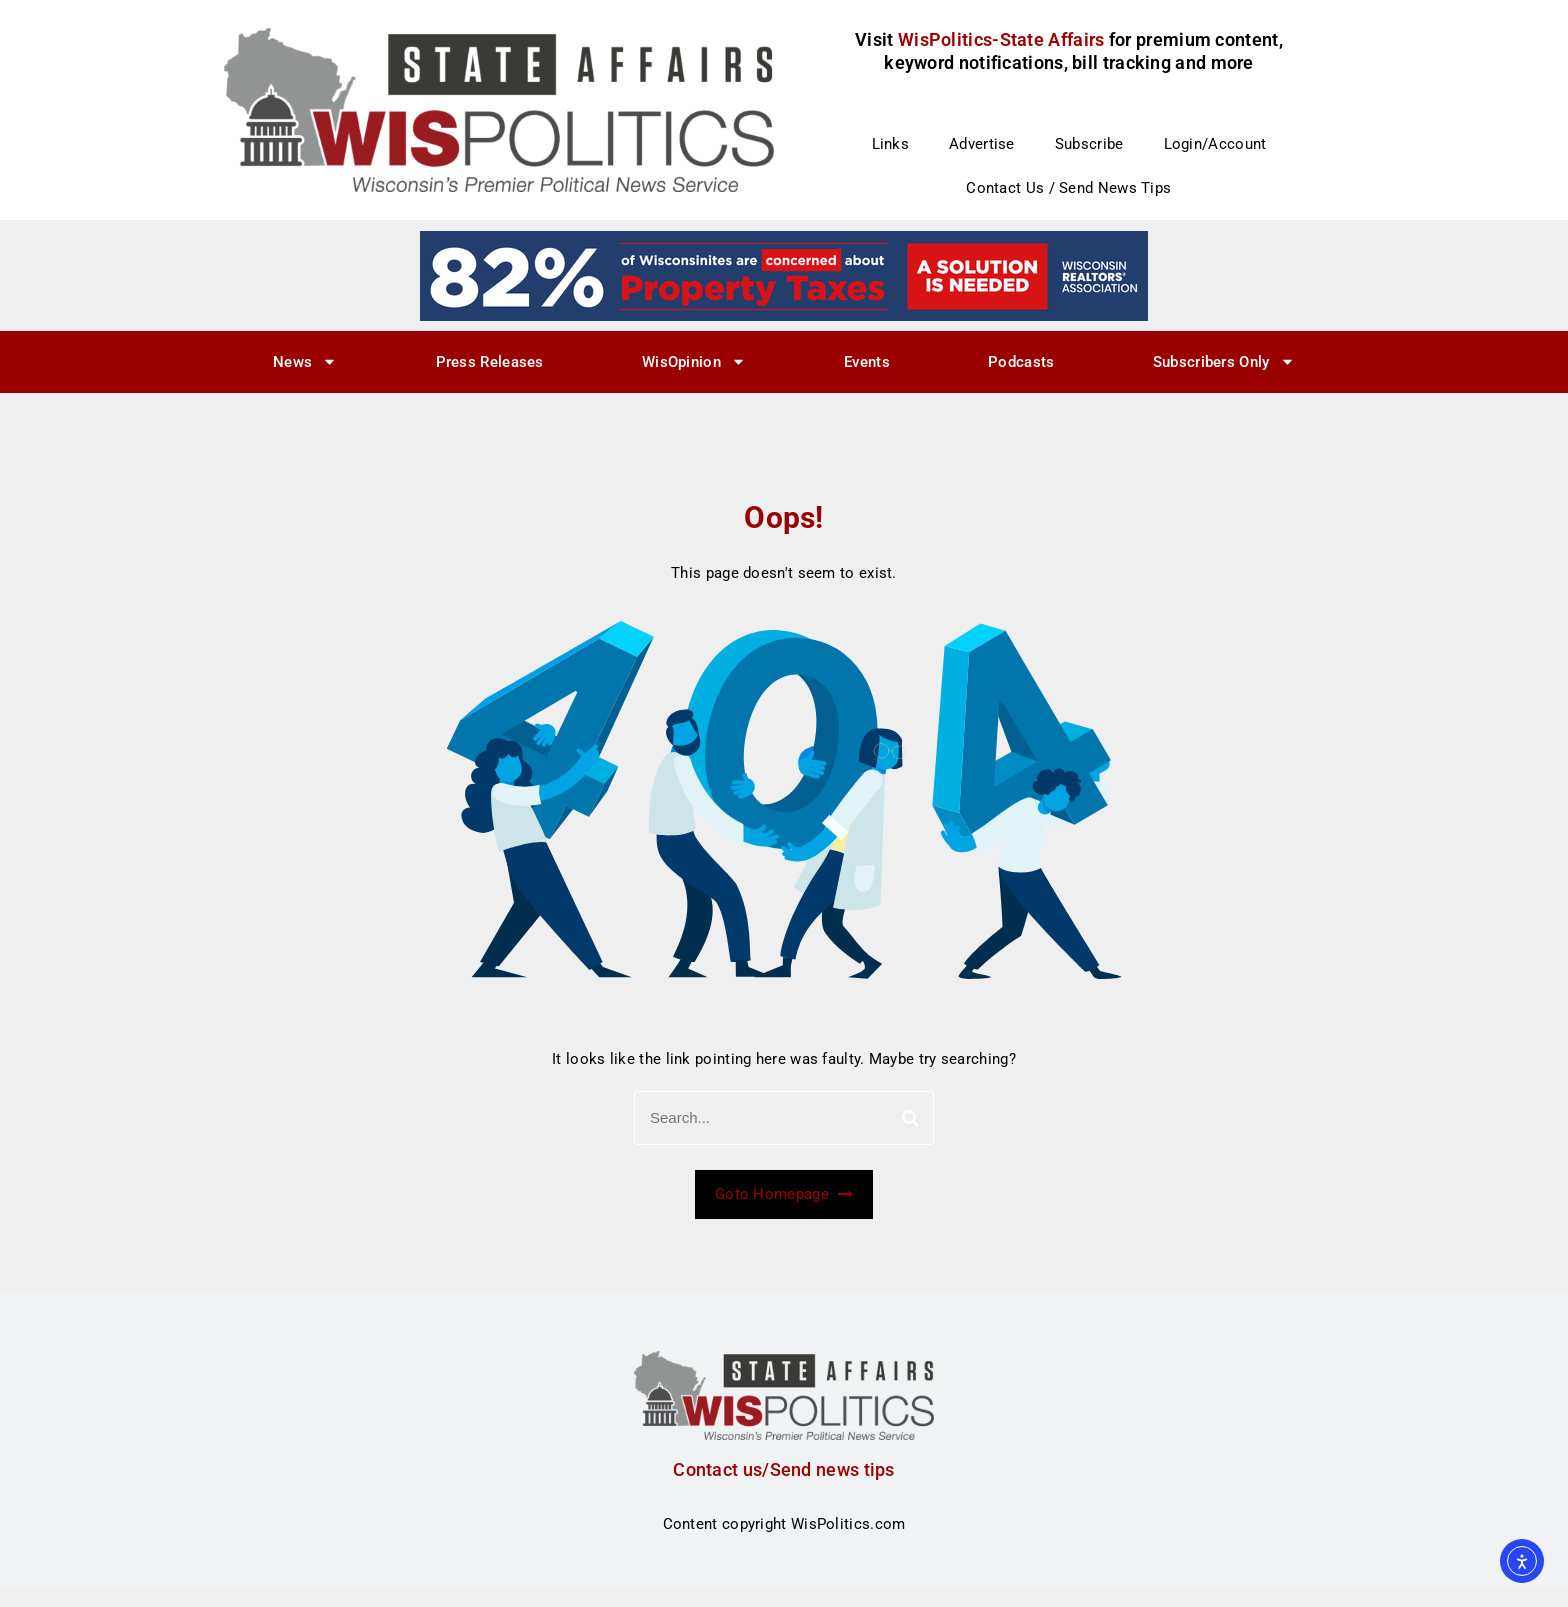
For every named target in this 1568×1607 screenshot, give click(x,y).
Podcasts (1021, 362)
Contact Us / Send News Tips (1068, 188)
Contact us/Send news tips (784, 1469)
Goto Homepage (784, 1194)
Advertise (982, 144)
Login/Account (1215, 144)
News (305, 361)
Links (891, 144)
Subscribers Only (1224, 361)
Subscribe (1089, 144)
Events (867, 362)
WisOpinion (694, 361)
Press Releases (490, 362)
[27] (784, 275)
